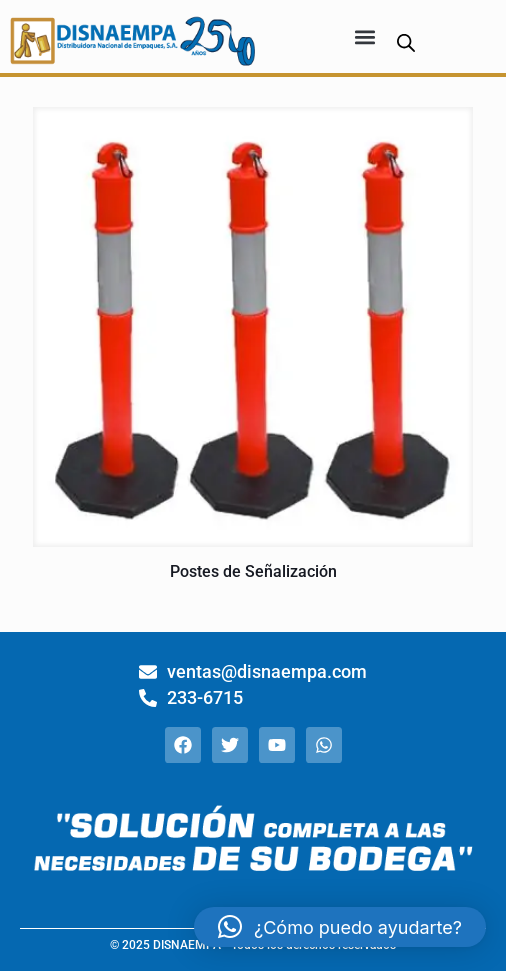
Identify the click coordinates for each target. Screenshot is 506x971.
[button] (364, 36)
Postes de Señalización (253, 571)
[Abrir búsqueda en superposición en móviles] (406, 42)
